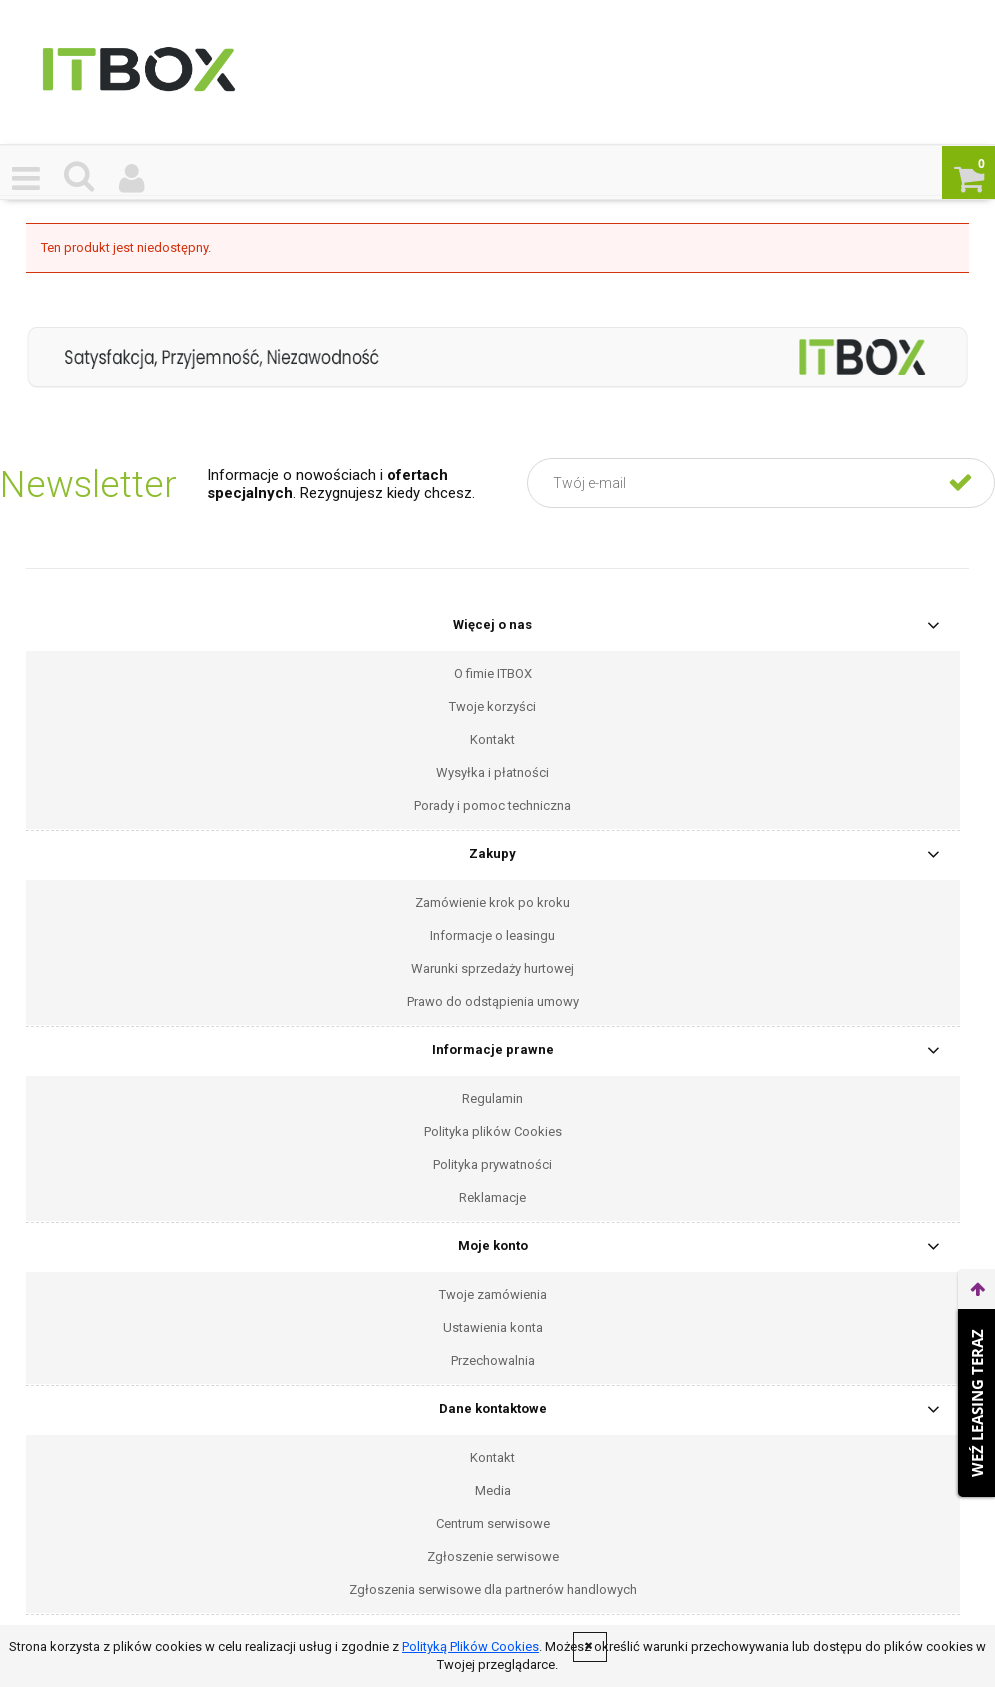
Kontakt (492, 739)
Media (493, 1490)
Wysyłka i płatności (492, 772)
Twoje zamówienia (493, 1294)
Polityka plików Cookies (493, 1131)
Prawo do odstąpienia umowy (493, 1001)
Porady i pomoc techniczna (492, 805)
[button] (26, 177)
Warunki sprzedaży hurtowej (492, 968)
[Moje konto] (132, 177)
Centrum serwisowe (493, 1523)
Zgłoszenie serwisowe (493, 1556)
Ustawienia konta (493, 1327)
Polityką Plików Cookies (470, 1646)
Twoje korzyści (492, 706)
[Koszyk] (968, 177)
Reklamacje (492, 1197)
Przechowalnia (493, 1360)
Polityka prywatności (492, 1164)
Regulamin (492, 1098)
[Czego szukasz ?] (79, 176)
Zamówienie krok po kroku (492, 902)
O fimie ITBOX (493, 673)
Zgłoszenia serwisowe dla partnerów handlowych (493, 1589)
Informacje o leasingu (492, 935)
